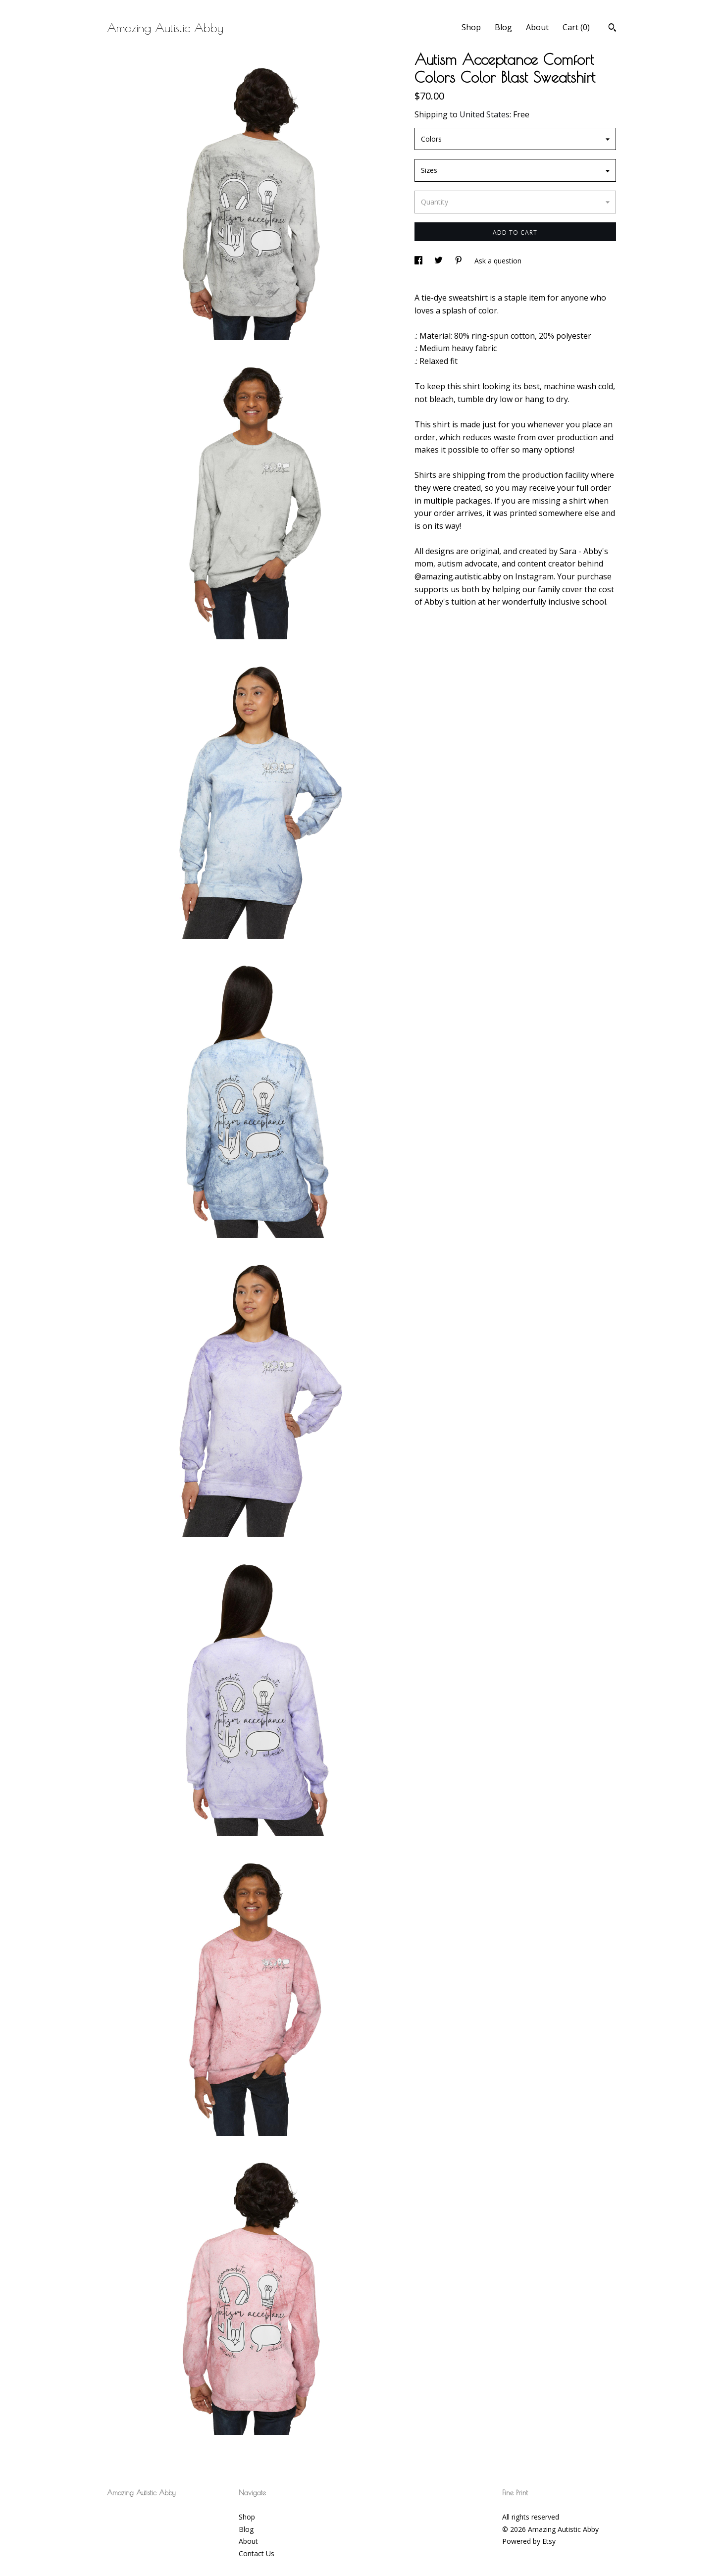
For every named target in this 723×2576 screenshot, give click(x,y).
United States (485, 114)
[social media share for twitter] (439, 260)
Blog (503, 27)
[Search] (612, 28)
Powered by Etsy (529, 2541)
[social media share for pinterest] (460, 260)
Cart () (576, 27)
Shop (471, 27)
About (537, 27)
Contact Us (256, 2553)
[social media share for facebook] (419, 260)
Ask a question (497, 260)
